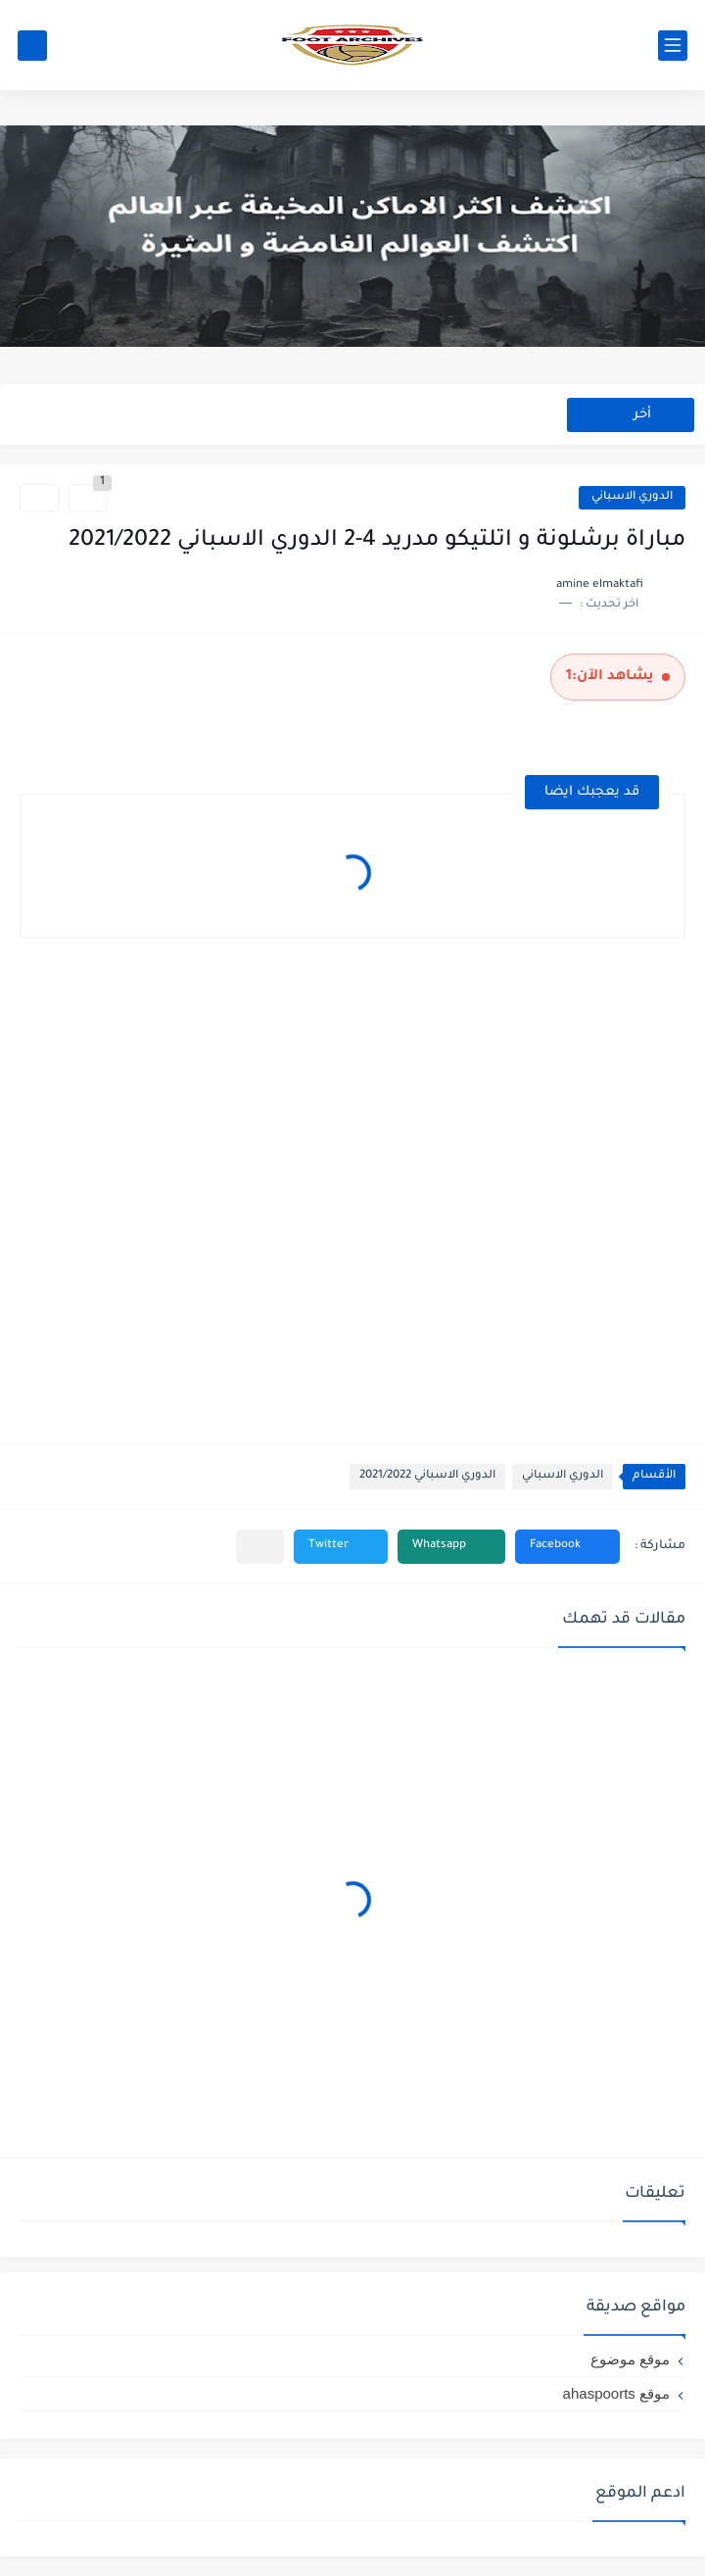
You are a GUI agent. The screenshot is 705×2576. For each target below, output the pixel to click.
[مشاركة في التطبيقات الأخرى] (260, 1547)
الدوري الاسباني (632, 497)
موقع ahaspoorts (616, 2393)
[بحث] (32, 45)
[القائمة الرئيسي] (672, 45)
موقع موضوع (630, 2359)
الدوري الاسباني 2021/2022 (427, 1476)
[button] (567, 1547)
